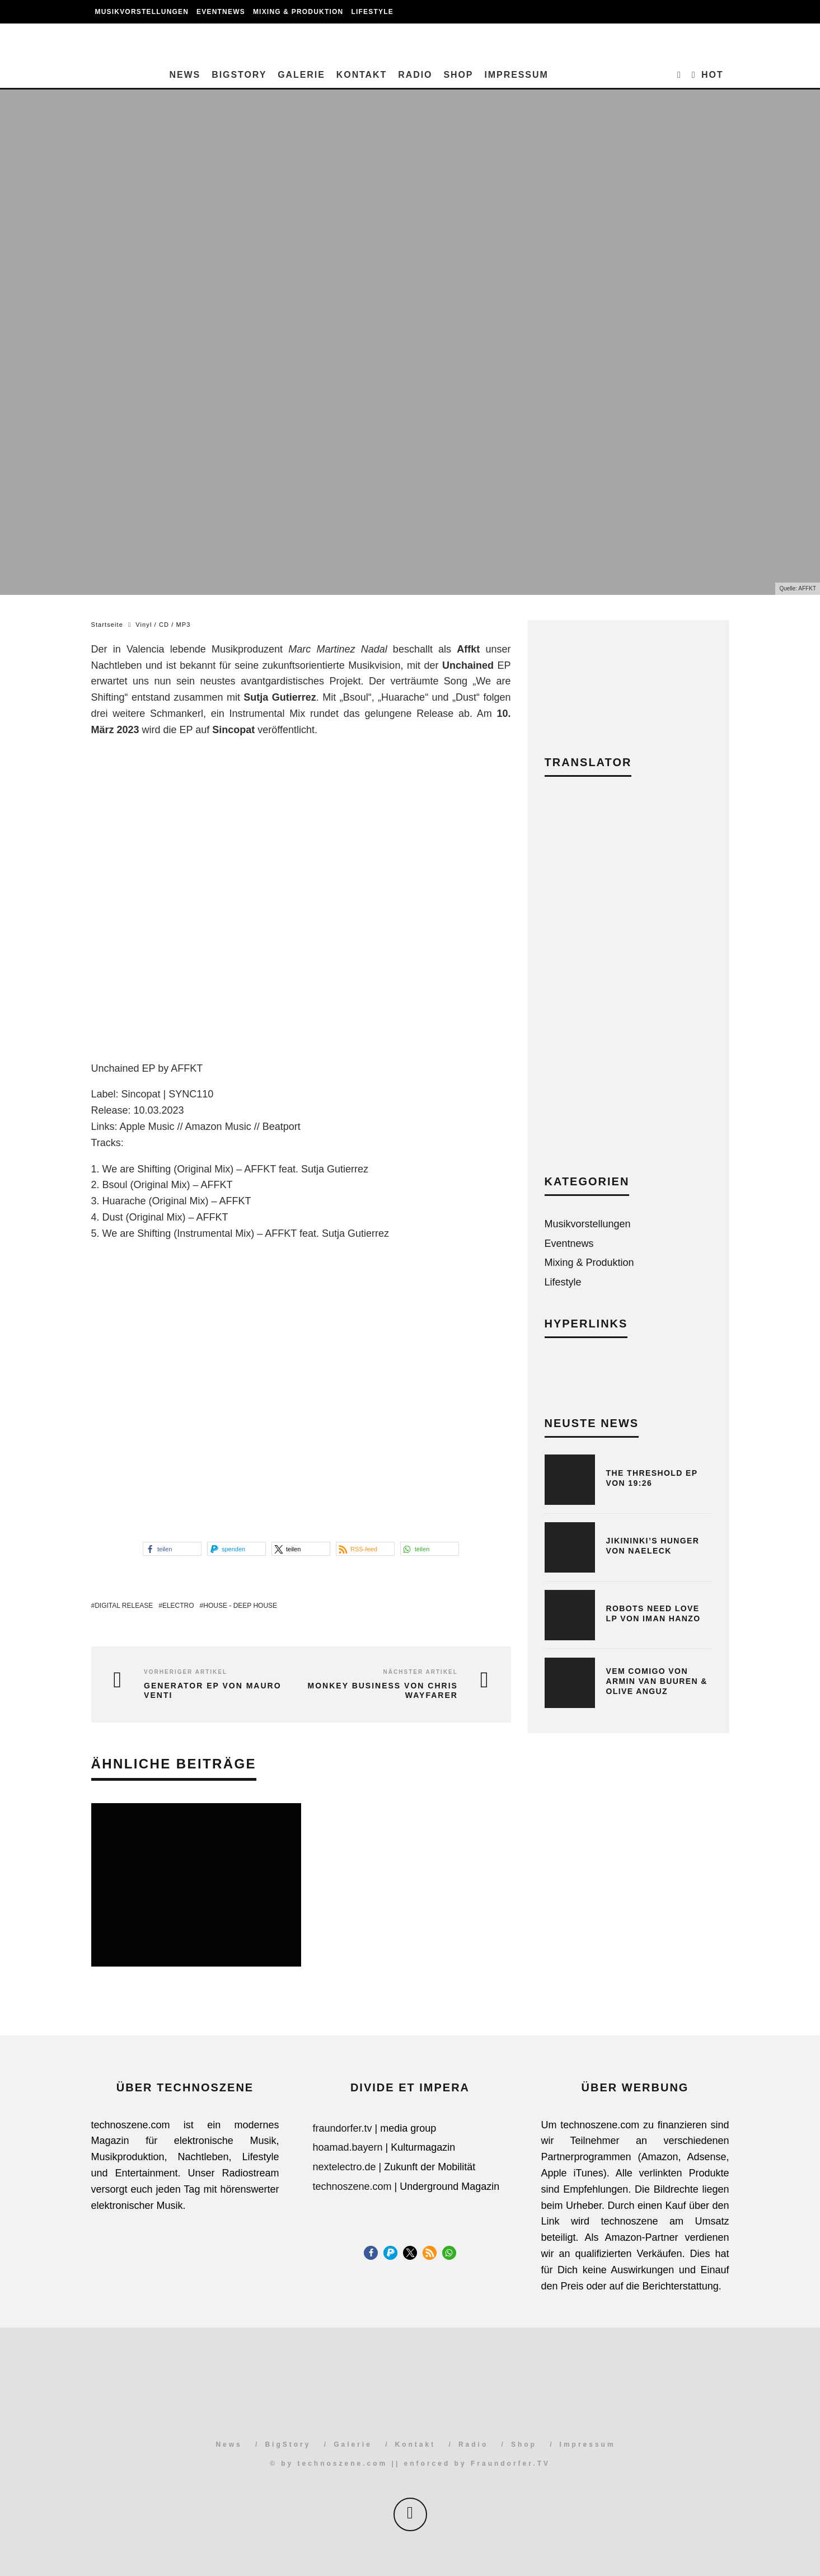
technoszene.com (352, 2186)
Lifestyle (372, 12)
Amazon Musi (215, 1126)
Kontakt (361, 74)
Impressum (516, 74)
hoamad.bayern (348, 2147)
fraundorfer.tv (342, 2128)
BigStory (239, 74)
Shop (458, 74)
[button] (172, 1549)
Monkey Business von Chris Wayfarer (383, 1690)
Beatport (282, 1126)
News (185, 74)
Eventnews (220, 12)
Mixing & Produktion (298, 12)
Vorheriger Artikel (185, 1672)
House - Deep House (240, 1606)
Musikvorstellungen (142, 12)
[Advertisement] (629, 984)
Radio (415, 74)
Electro (178, 1606)
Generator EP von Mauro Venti (212, 1690)
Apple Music (147, 1126)
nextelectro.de (344, 2167)
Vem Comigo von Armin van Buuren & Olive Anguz (656, 1681)
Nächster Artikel (420, 1672)
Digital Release (124, 1606)
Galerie (301, 74)
